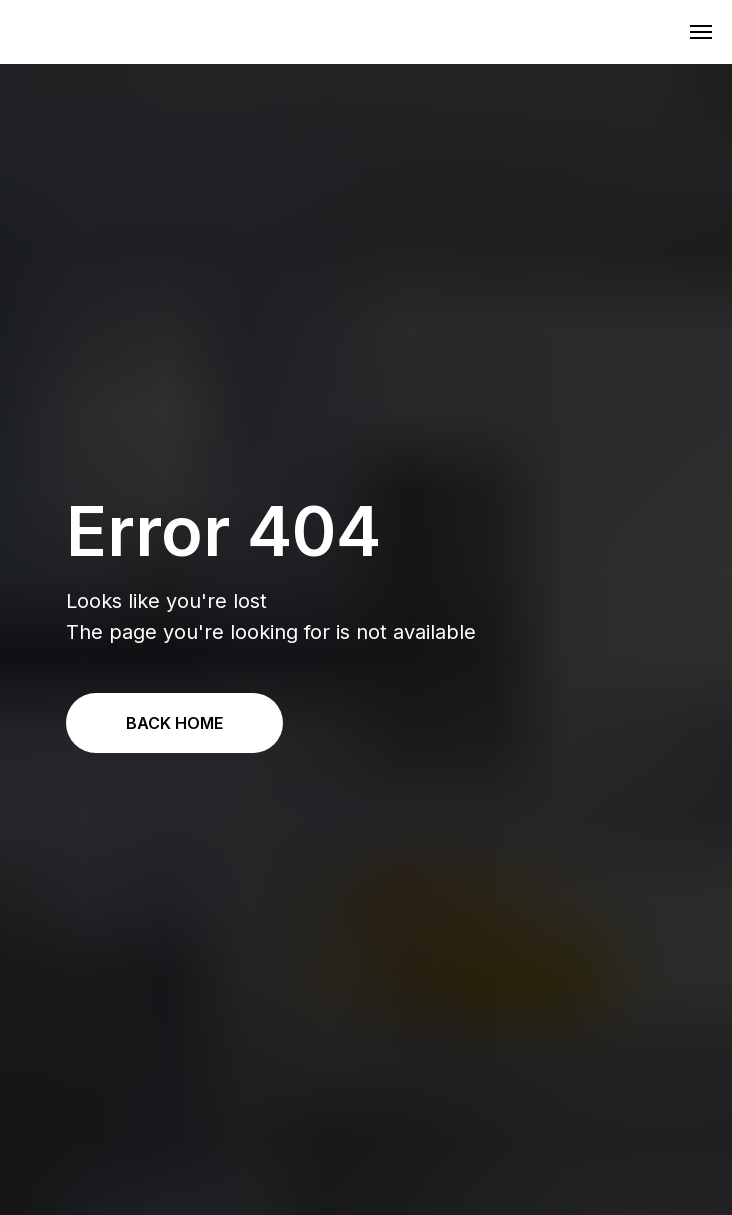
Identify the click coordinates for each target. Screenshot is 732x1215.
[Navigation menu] (701, 32)
